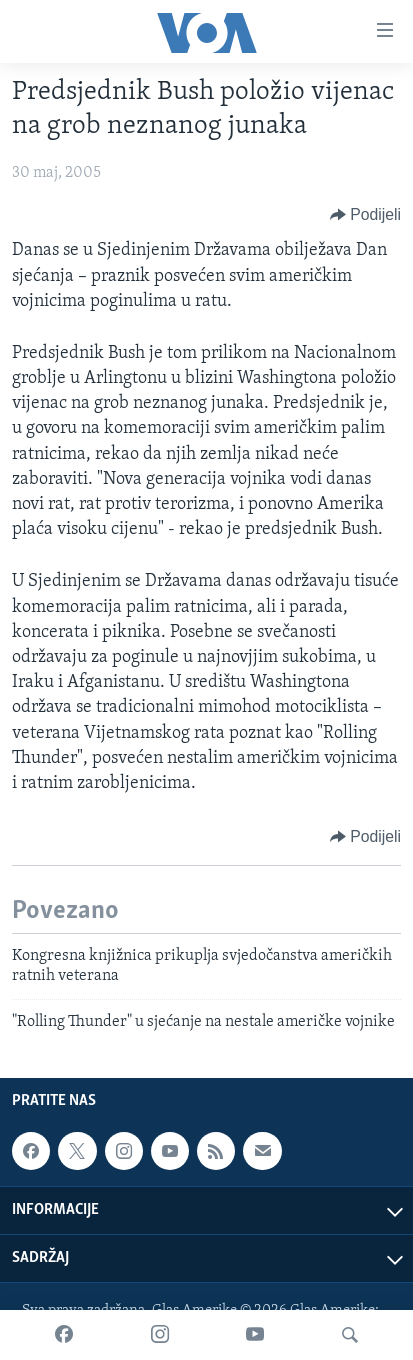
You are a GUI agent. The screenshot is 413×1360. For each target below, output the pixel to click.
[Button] (365, 215)
